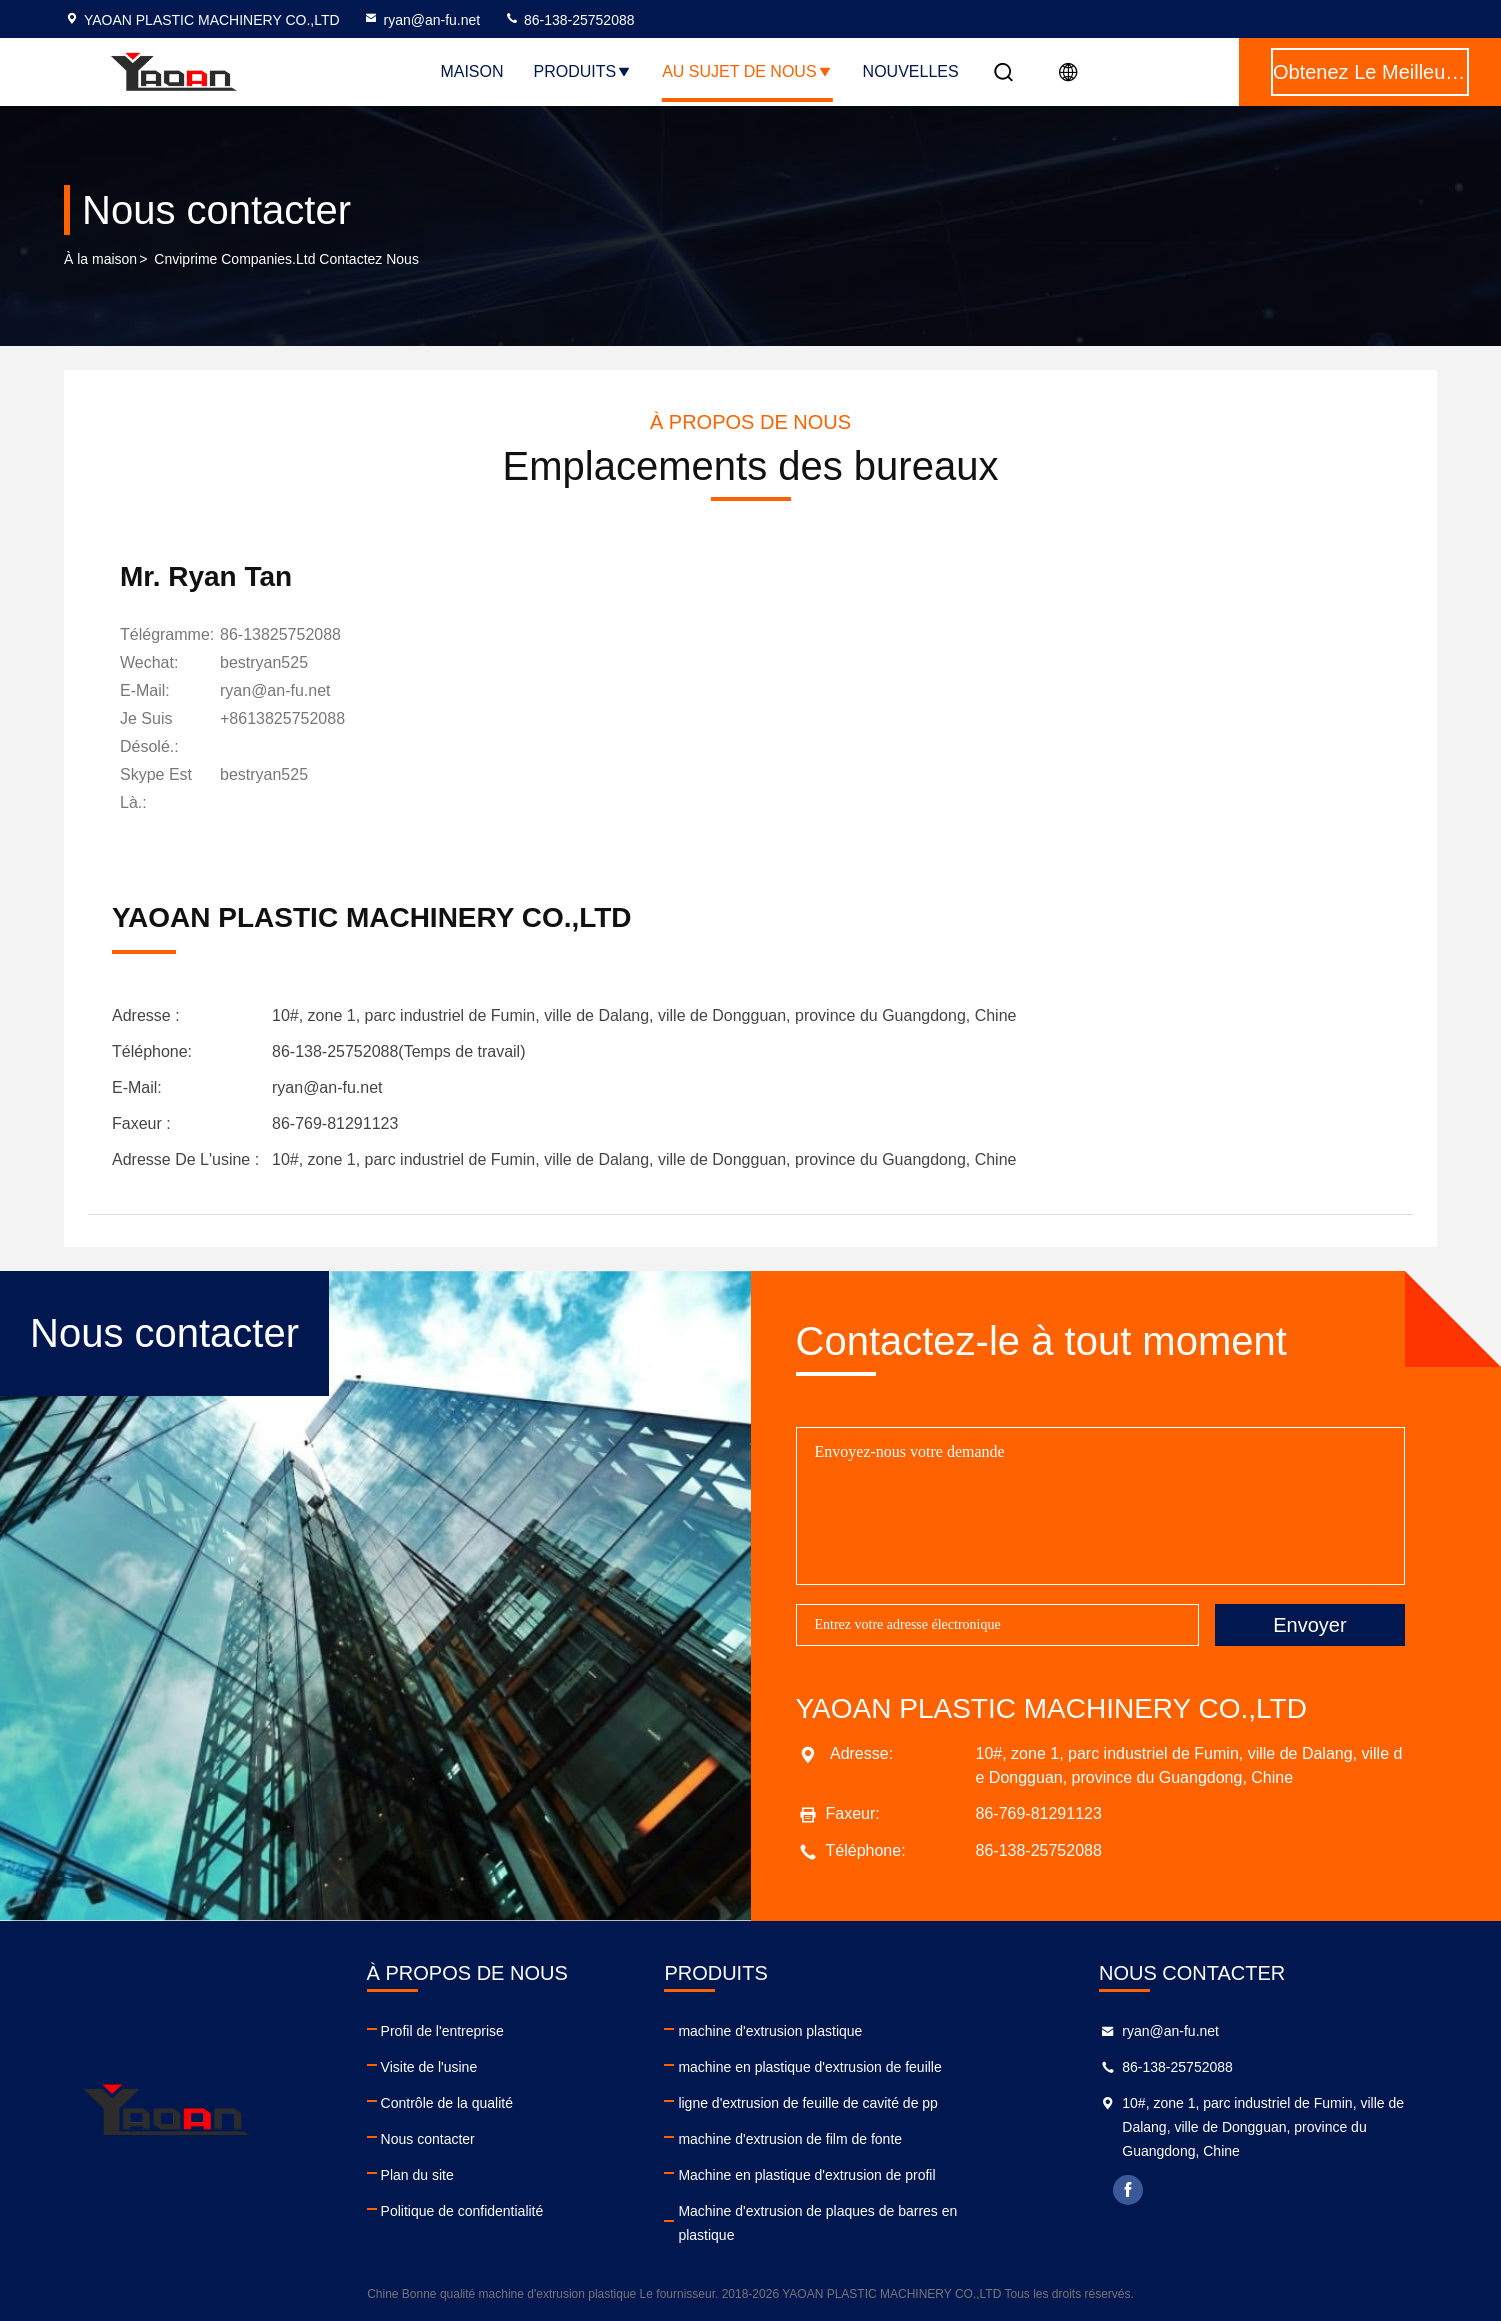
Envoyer (1309, 1625)
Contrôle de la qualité (447, 2103)
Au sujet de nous (747, 71)
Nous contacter (428, 2139)
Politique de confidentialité (462, 2211)
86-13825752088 (280, 634)
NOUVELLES (911, 71)
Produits (583, 71)
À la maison (100, 259)
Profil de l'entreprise (442, 2031)
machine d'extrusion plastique (770, 2031)
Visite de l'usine (429, 2067)
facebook (1128, 2190)
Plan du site (417, 2175)
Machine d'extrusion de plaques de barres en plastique (817, 2223)
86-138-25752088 (569, 20)
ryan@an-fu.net (421, 20)
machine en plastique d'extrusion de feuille (809, 2067)
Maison (471, 71)
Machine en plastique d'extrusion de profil (806, 2175)
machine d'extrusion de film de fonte (790, 2139)
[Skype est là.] (264, 789)
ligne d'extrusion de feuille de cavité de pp (808, 2103)
